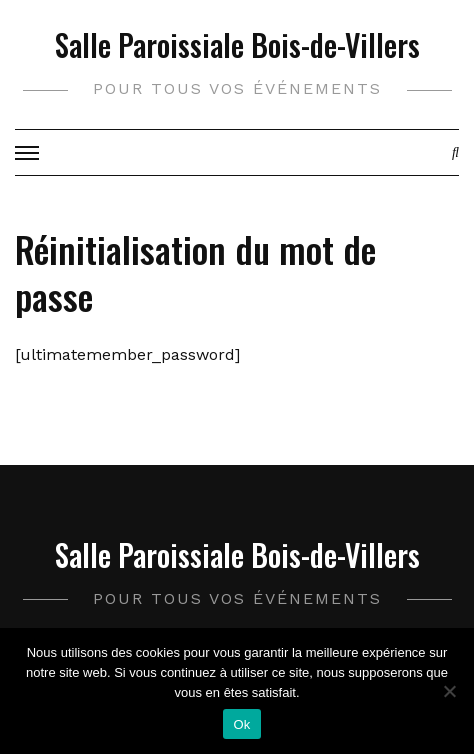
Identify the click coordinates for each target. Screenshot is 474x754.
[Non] (449, 691)
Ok (241, 724)
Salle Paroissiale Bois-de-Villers (237, 44)
